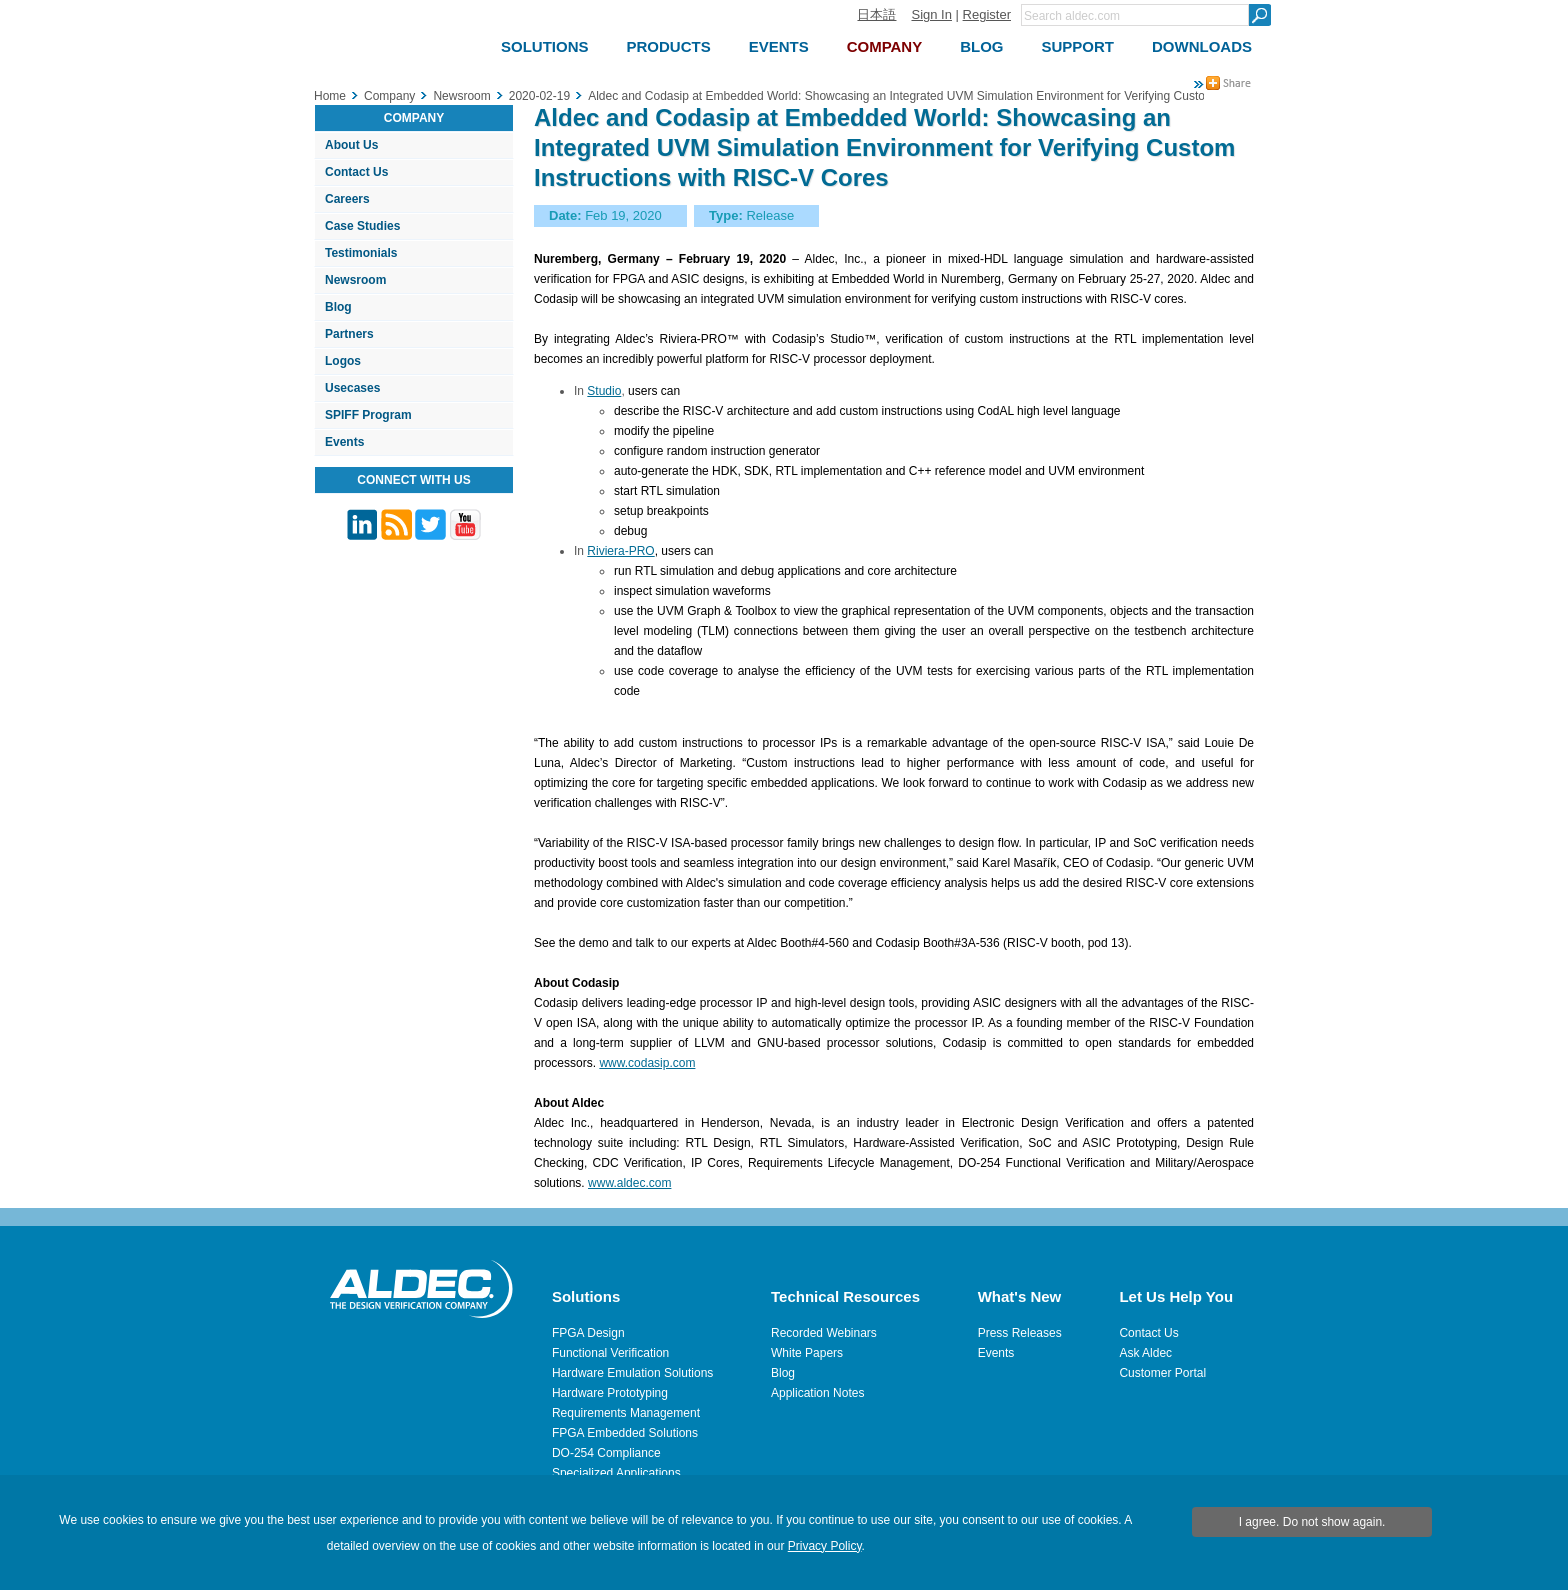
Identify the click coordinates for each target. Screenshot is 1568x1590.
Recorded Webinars (824, 1333)
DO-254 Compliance (606, 1453)
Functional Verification (610, 1353)
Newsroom (355, 280)
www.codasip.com (647, 1063)
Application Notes (817, 1393)
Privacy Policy (825, 1546)
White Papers (807, 1353)
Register (987, 14)
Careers (347, 199)
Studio (604, 391)
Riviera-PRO (620, 551)
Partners (349, 334)
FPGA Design (588, 1333)
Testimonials (361, 253)
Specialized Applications (616, 1473)
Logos (343, 361)
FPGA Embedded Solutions (625, 1433)
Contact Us (356, 172)
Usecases (352, 388)
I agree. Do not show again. (1312, 1522)
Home (330, 96)
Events (344, 442)
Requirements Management (626, 1413)
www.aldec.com (629, 1183)
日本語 (876, 14)
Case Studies (362, 226)
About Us (351, 145)
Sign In (931, 14)
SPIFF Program (368, 415)
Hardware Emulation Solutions (632, 1373)
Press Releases (1020, 1333)
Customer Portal (1162, 1373)
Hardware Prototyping (610, 1393)
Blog (338, 307)
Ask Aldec (1145, 1353)
